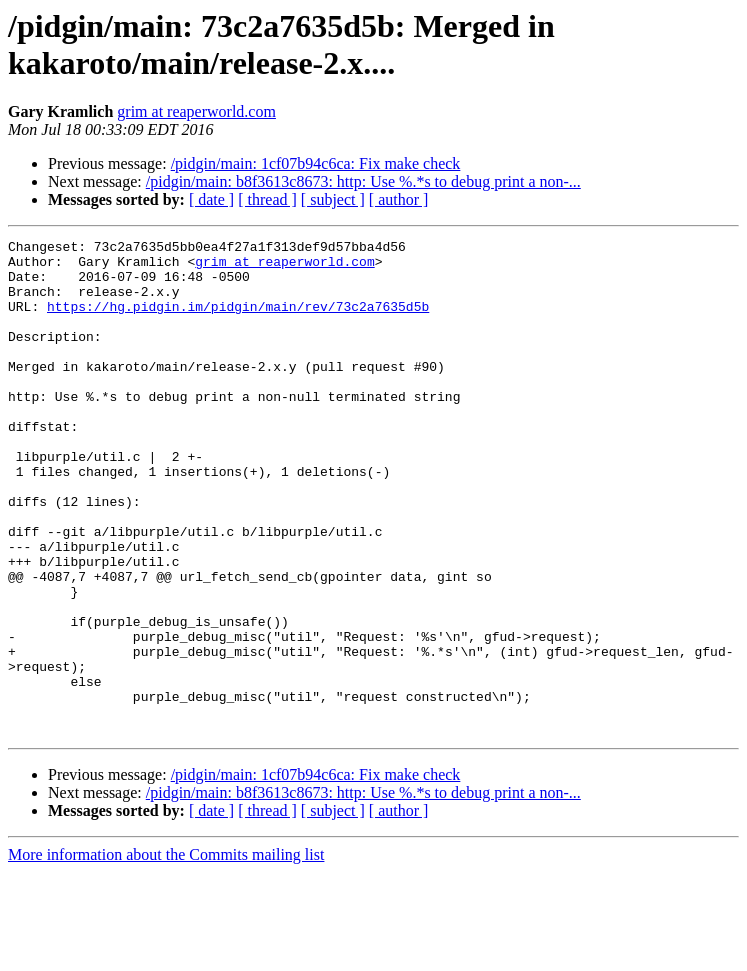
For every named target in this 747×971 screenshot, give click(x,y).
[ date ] (211, 199)
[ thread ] (267, 199)
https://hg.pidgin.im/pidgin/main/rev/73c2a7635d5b (238, 321)
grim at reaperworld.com (196, 111)
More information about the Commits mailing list (166, 953)
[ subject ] (333, 199)
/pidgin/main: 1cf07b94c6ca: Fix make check (316, 163)
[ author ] (399, 199)
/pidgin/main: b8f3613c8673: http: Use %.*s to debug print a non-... (363, 181)
